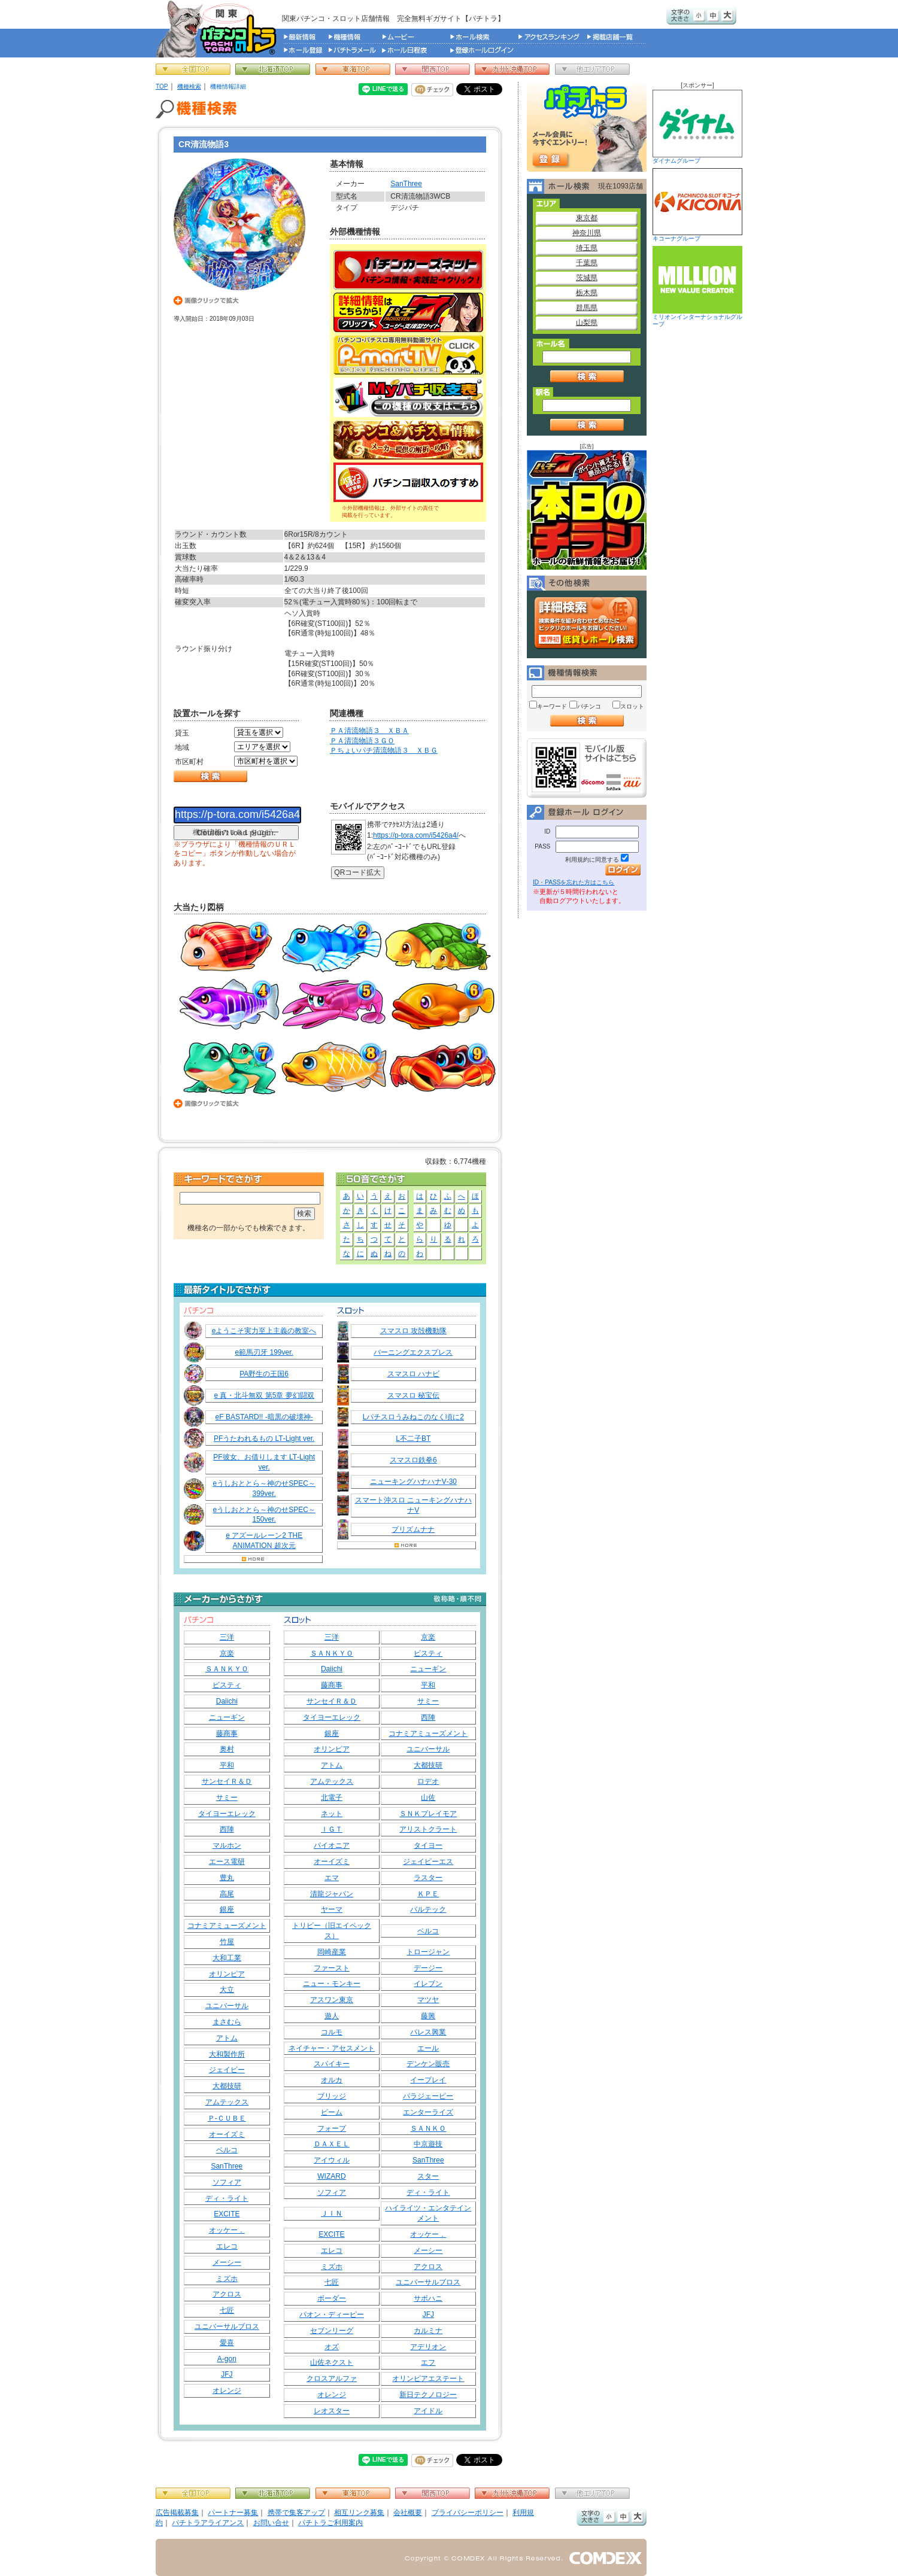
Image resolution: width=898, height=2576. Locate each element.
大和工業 (227, 1958)
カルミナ (428, 2330)
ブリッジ (331, 2096)
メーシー (227, 2262)
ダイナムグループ (697, 127)
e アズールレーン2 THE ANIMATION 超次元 (264, 1540)
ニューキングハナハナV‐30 (413, 1481)
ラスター (428, 1878)
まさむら (227, 2022)
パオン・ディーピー (331, 2314)
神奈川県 (586, 233)
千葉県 (586, 262)
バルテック (428, 1909)
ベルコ (227, 2150)
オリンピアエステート (428, 2378)
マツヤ (428, 2000)
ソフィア (227, 2182)
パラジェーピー (428, 2096)
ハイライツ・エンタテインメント (428, 2213)
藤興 (428, 2016)
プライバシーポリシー (467, 2512)
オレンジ (227, 2390)
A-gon (226, 2359)
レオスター (332, 2411)
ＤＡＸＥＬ (332, 2144)
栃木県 (586, 292)
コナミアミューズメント (226, 1925)
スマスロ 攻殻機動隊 (413, 1331)
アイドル (428, 2411)
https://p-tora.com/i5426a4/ (416, 835)
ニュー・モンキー (331, 1983)
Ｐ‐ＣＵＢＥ (227, 2118)
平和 (227, 1765)
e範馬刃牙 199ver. (264, 1352)
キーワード (552, 706)
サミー (227, 1797)
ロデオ (428, 1781)
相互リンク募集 (359, 2512)
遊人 (331, 2016)
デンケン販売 (428, 2064)
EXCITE (226, 2214)
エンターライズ (428, 2112)
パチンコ (589, 706)
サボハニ (428, 2298)
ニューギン (227, 1717)
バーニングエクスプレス (413, 1352)
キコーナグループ (697, 205)
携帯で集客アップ (296, 2512)
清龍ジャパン (331, 1894)
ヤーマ (331, 1909)
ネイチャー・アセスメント (332, 2048)
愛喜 (227, 2342)
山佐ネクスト (331, 2362)
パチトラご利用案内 (330, 2523)
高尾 (227, 1894)
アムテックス (226, 2102)
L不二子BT (413, 1438)
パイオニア (332, 1845)
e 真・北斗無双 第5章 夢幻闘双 (264, 1395)
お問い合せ (271, 2523)
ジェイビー (227, 2070)
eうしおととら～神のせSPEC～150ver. (264, 1515)
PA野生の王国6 (264, 1374)
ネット (331, 1813)
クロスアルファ (332, 2378)
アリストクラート (428, 1829)
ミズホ (227, 2278)
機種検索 (189, 86)
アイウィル (332, 2160)
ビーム (331, 2112)
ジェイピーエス (428, 1861)
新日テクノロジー (428, 2395)
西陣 (227, 1829)
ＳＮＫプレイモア (428, 1813)
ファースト (332, 1968)
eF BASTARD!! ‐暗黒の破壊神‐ (264, 1417)
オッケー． (227, 2230)
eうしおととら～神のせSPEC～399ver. (264, 1488)
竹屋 (227, 1942)
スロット (632, 706)
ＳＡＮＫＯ (428, 2128)
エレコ (227, 2246)
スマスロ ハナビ (413, 1374)
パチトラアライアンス (208, 2523)
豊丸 (227, 1878)
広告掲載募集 (177, 2512)
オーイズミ (227, 2134)
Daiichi (227, 1701)
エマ (331, 1878)
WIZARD (331, 2176)
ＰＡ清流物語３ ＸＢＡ (369, 730)
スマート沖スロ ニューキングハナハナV (413, 1505)
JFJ (226, 2374)
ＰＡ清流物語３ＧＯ (362, 741)
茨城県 (586, 277)
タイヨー (428, 1845)
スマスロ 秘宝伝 (413, 1395)
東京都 (586, 218)
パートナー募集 (233, 2512)
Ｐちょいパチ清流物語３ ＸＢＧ (384, 750)
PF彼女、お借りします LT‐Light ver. (264, 1462)
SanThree (406, 184)
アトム (227, 2038)
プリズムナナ (413, 1529)
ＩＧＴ (331, 1829)
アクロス (227, 2294)
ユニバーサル (226, 2006)
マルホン (227, 1845)
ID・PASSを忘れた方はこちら (573, 882)
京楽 (227, 1653)
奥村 (227, 1749)
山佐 (428, 1797)
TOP (162, 86)
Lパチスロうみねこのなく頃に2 (413, 1417)
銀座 (227, 1909)
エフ (428, 2362)
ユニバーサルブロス (227, 2326)
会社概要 (407, 2512)
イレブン (428, 1983)
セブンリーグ (331, 2330)
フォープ (331, 2128)
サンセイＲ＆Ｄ (227, 1781)
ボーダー (331, 2298)
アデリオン (428, 2347)
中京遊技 (428, 2144)
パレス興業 (428, 2032)
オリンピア (227, 1974)
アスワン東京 (331, 2000)
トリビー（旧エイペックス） (331, 1930)
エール (428, 2048)
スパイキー (332, 2064)
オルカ (331, 2080)
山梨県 (586, 322)
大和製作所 (227, 2054)
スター (428, 2176)
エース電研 (227, 1861)
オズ (331, 2347)
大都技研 (227, 2086)
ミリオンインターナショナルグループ (697, 286)
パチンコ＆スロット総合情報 (219, 28)
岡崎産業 (331, 1952)
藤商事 (227, 1733)
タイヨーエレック (227, 1813)
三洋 (227, 1637)
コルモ (331, 2032)
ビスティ (227, 1685)
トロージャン (428, 1952)
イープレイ (428, 2080)
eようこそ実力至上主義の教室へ (264, 1331)
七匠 (227, 2310)
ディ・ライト (226, 2198)
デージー (428, 1968)
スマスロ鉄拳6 (413, 1460)
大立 (227, 1989)
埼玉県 (586, 248)
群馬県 (586, 307)
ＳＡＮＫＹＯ (226, 1669)
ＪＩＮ (331, 2213)
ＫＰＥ (428, 1894)
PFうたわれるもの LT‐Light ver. (264, 1438)
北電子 (331, 1797)
